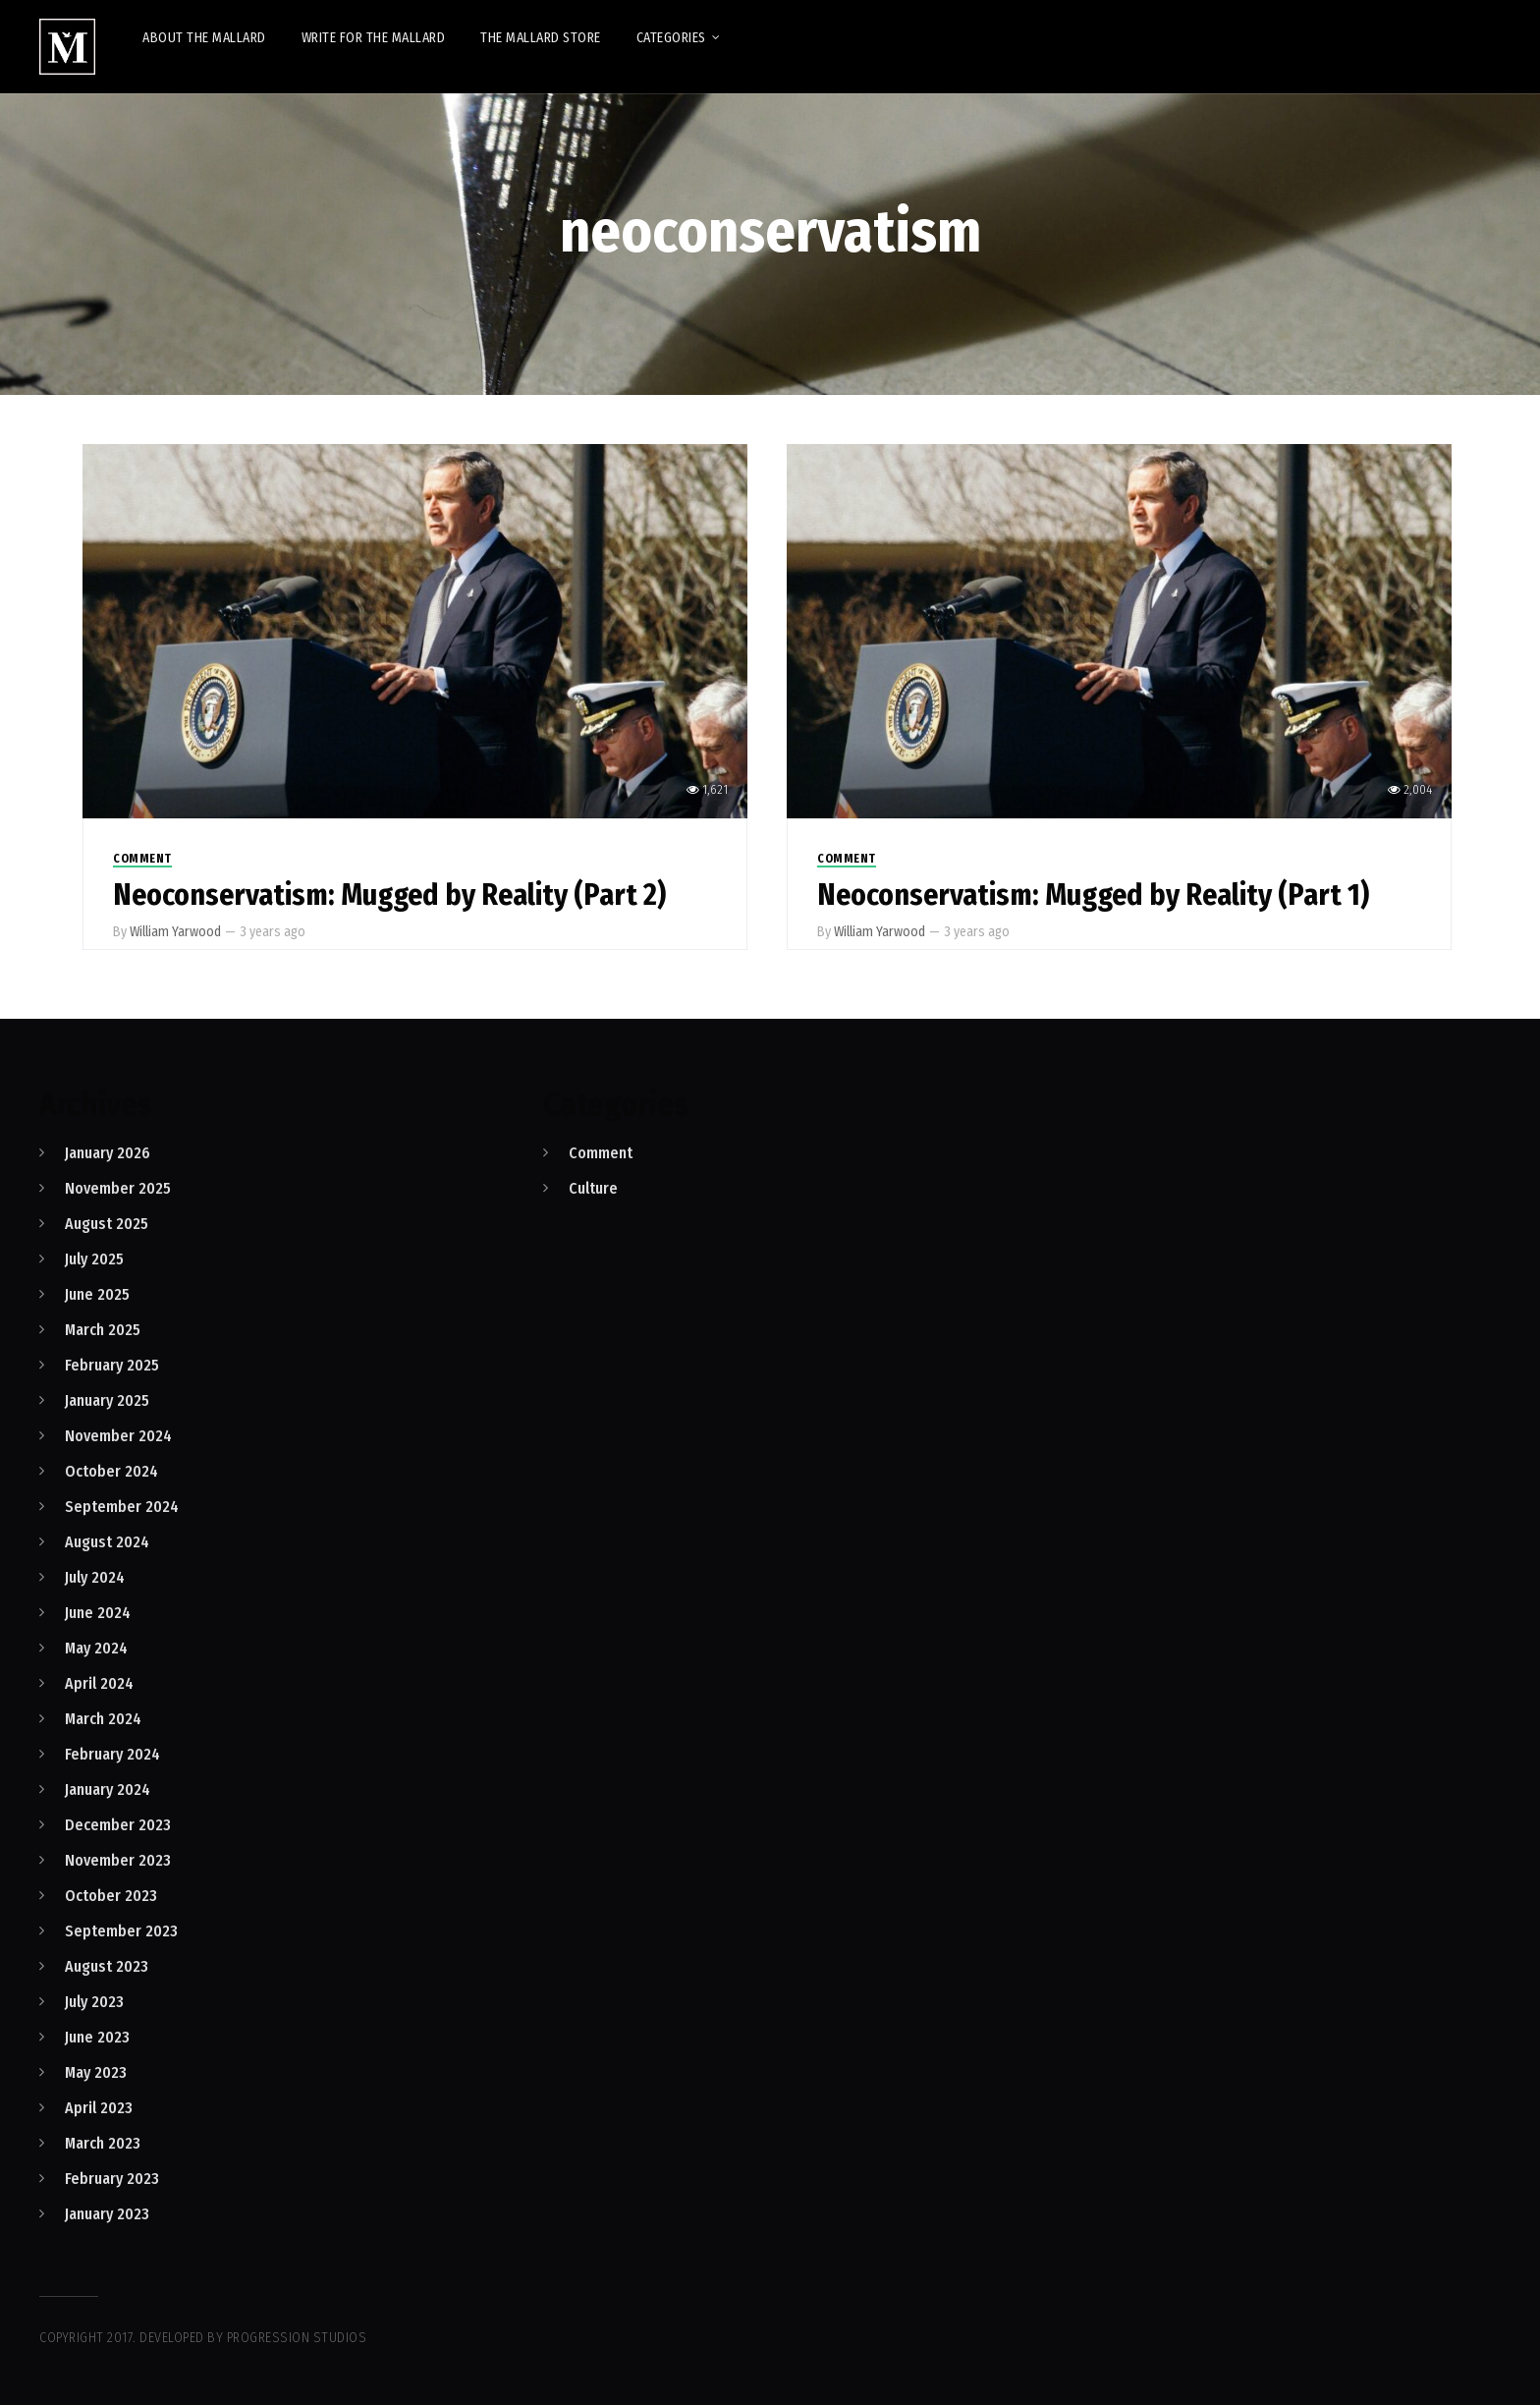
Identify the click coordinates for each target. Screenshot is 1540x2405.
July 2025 (94, 1259)
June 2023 (97, 2037)
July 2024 (95, 1577)
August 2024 (107, 1542)
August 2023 (106, 1966)
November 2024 (118, 1435)
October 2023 (111, 1895)
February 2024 (112, 1754)
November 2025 (118, 1188)
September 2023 (121, 1931)
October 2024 (111, 1471)
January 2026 (107, 1153)
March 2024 (103, 1718)
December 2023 (118, 1825)
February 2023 (112, 2178)
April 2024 (99, 1683)
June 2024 (98, 1612)
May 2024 (96, 1648)
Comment (142, 859)
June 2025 (97, 1294)
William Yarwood (175, 931)
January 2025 (107, 1400)
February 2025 (112, 1365)
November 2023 (118, 1860)
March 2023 (102, 2143)
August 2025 (106, 1223)
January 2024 (107, 1789)
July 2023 (94, 2001)
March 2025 (102, 1329)
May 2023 (96, 2072)
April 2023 (99, 2107)
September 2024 (122, 1506)
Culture (593, 1188)
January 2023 (107, 2214)
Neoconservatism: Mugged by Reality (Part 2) (389, 895)
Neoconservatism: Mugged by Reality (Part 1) (1093, 895)
